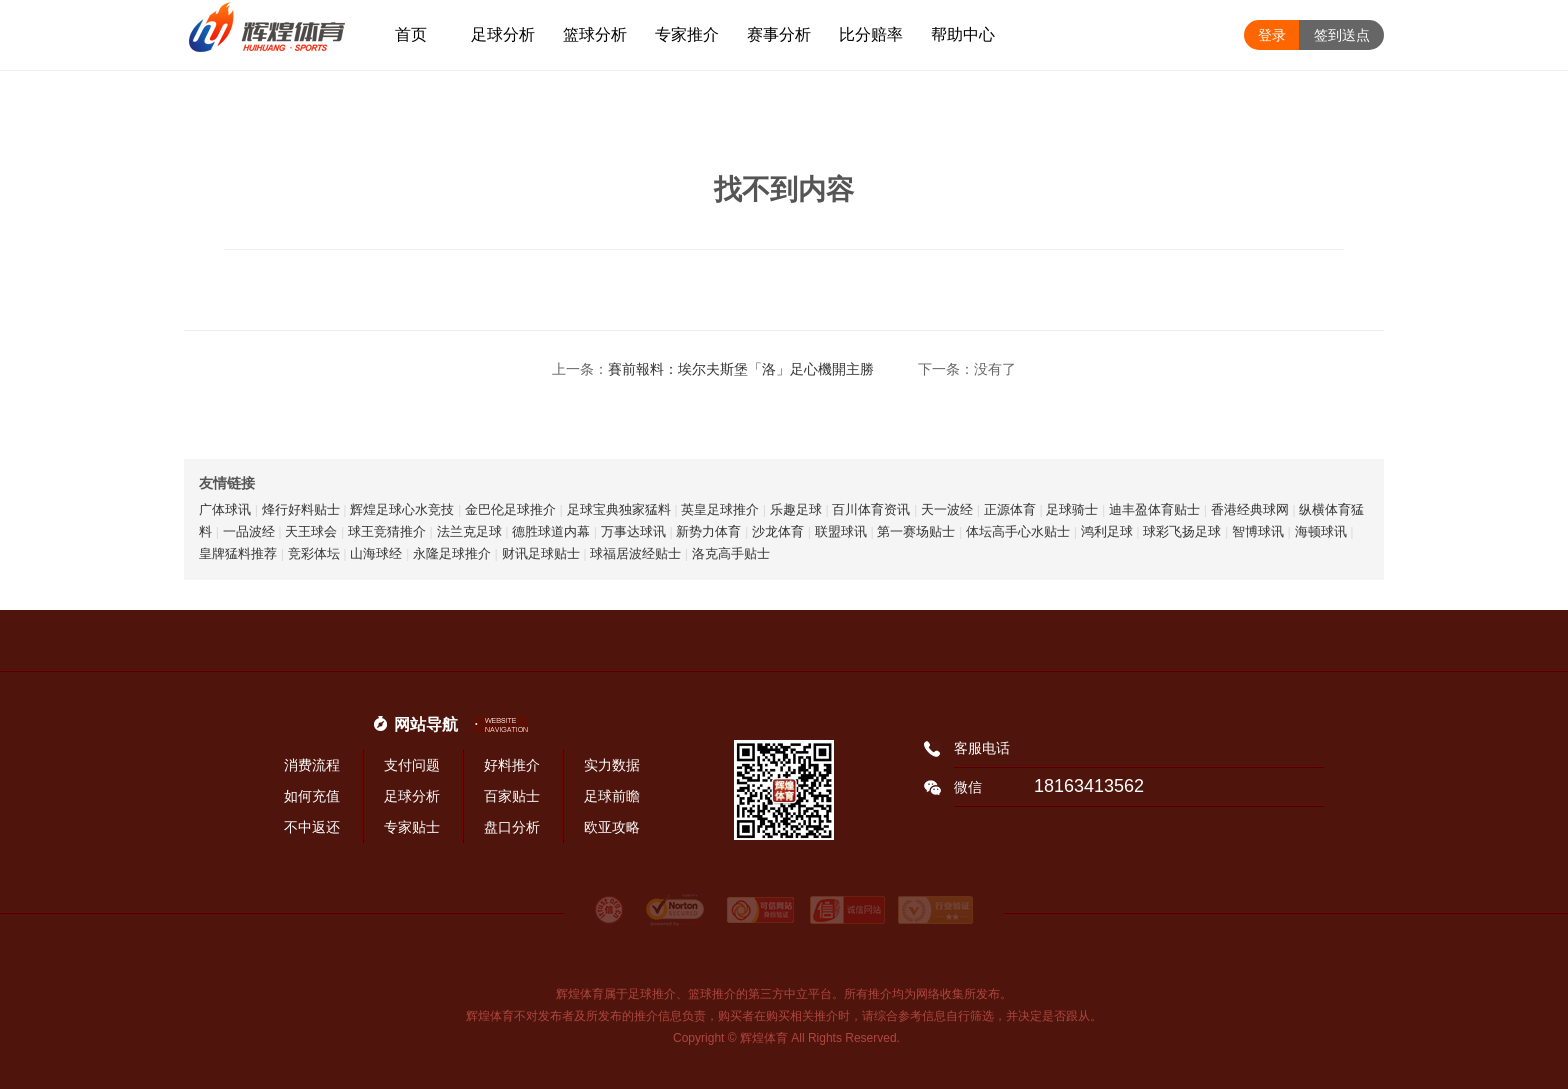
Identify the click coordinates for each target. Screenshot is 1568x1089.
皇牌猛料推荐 (238, 553)
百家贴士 (512, 796)
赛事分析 (779, 34)
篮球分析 (595, 34)
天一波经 (947, 509)
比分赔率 (871, 34)
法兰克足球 (469, 531)
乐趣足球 (796, 509)
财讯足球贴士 (541, 553)
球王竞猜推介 (387, 531)
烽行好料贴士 (301, 509)
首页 (411, 34)
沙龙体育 (778, 531)
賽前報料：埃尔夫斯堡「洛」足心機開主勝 (741, 369)
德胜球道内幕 (551, 531)
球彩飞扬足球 (1182, 531)
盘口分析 (512, 827)
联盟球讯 (841, 531)
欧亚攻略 (612, 827)
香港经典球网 (1250, 509)
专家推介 (687, 34)
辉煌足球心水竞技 (402, 509)
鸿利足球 (1107, 531)
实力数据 (612, 765)
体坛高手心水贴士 (1018, 531)
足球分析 (503, 34)
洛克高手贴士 (731, 553)
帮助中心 (963, 34)
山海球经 (376, 553)
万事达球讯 (633, 531)
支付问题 (412, 765)
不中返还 (312, 827)
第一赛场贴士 (916, 531)
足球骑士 (1072, 509)
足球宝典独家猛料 (619, 509)
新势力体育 (708, 531)
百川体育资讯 (871, 509)
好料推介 (512, 765)
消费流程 (312, 765)
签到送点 (1342, 35)
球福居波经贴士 (635, 553)
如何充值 (312, 796)
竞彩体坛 (314, 553)
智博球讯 (1258, 531)
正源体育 (1010, 509)
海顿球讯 (1321, 531)
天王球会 (311, 531)
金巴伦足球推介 (510, 509)
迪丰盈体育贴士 (1154, 509)
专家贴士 (412, 827)
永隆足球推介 (452, 553)
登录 (1272, 35)
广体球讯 (225, 509)
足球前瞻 (612, 796)
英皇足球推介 (720, 509)
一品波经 (249, 531)
